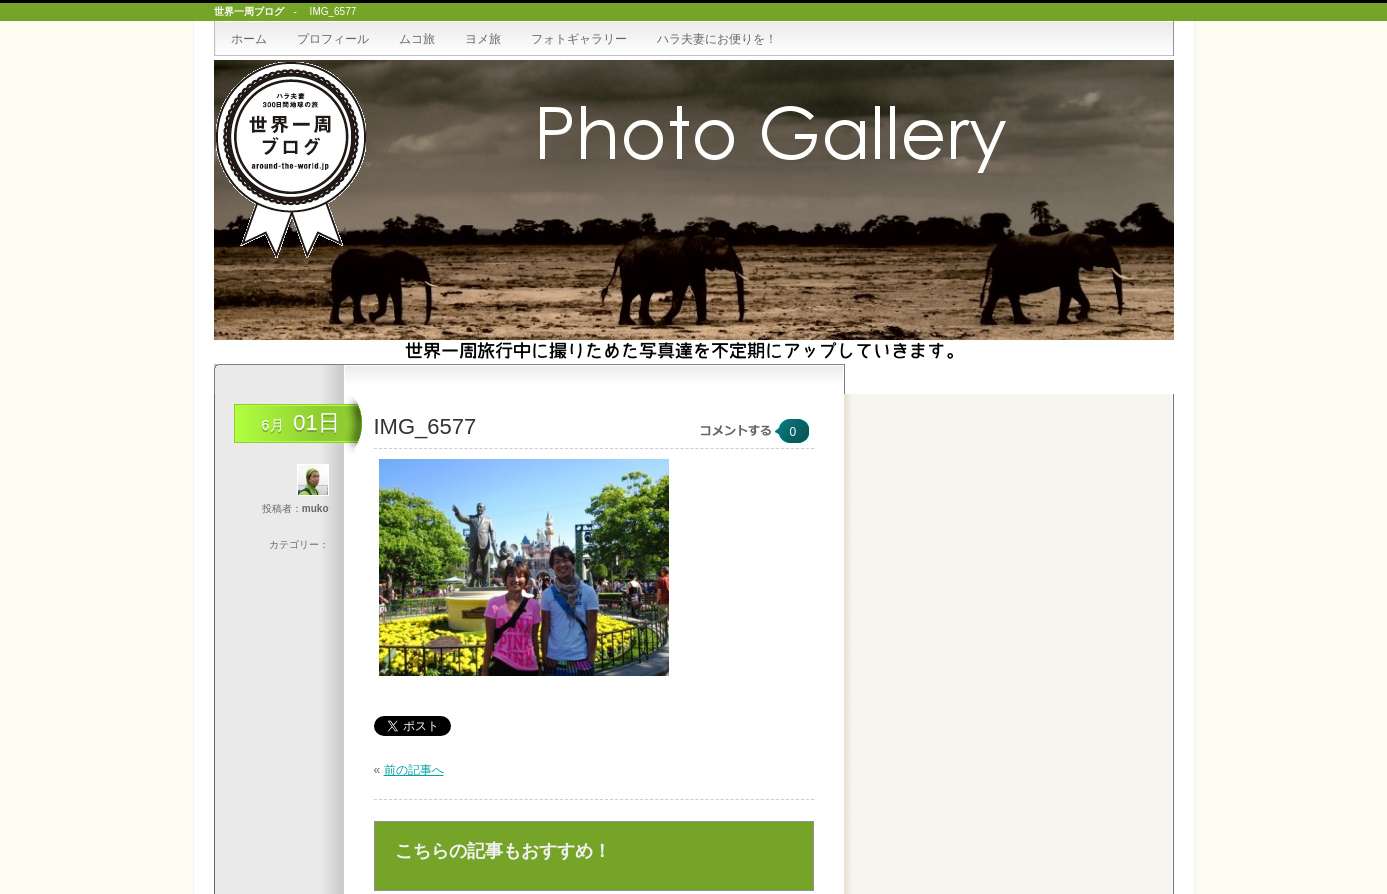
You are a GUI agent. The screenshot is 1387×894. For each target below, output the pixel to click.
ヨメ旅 (483, 39)
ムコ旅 (417, 39)
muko (315, 508)
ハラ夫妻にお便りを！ (717, 39)
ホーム (249, 39)
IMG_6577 (425, 426)
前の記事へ (414, 770)
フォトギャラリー (579, 39)
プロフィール (333, 39)
